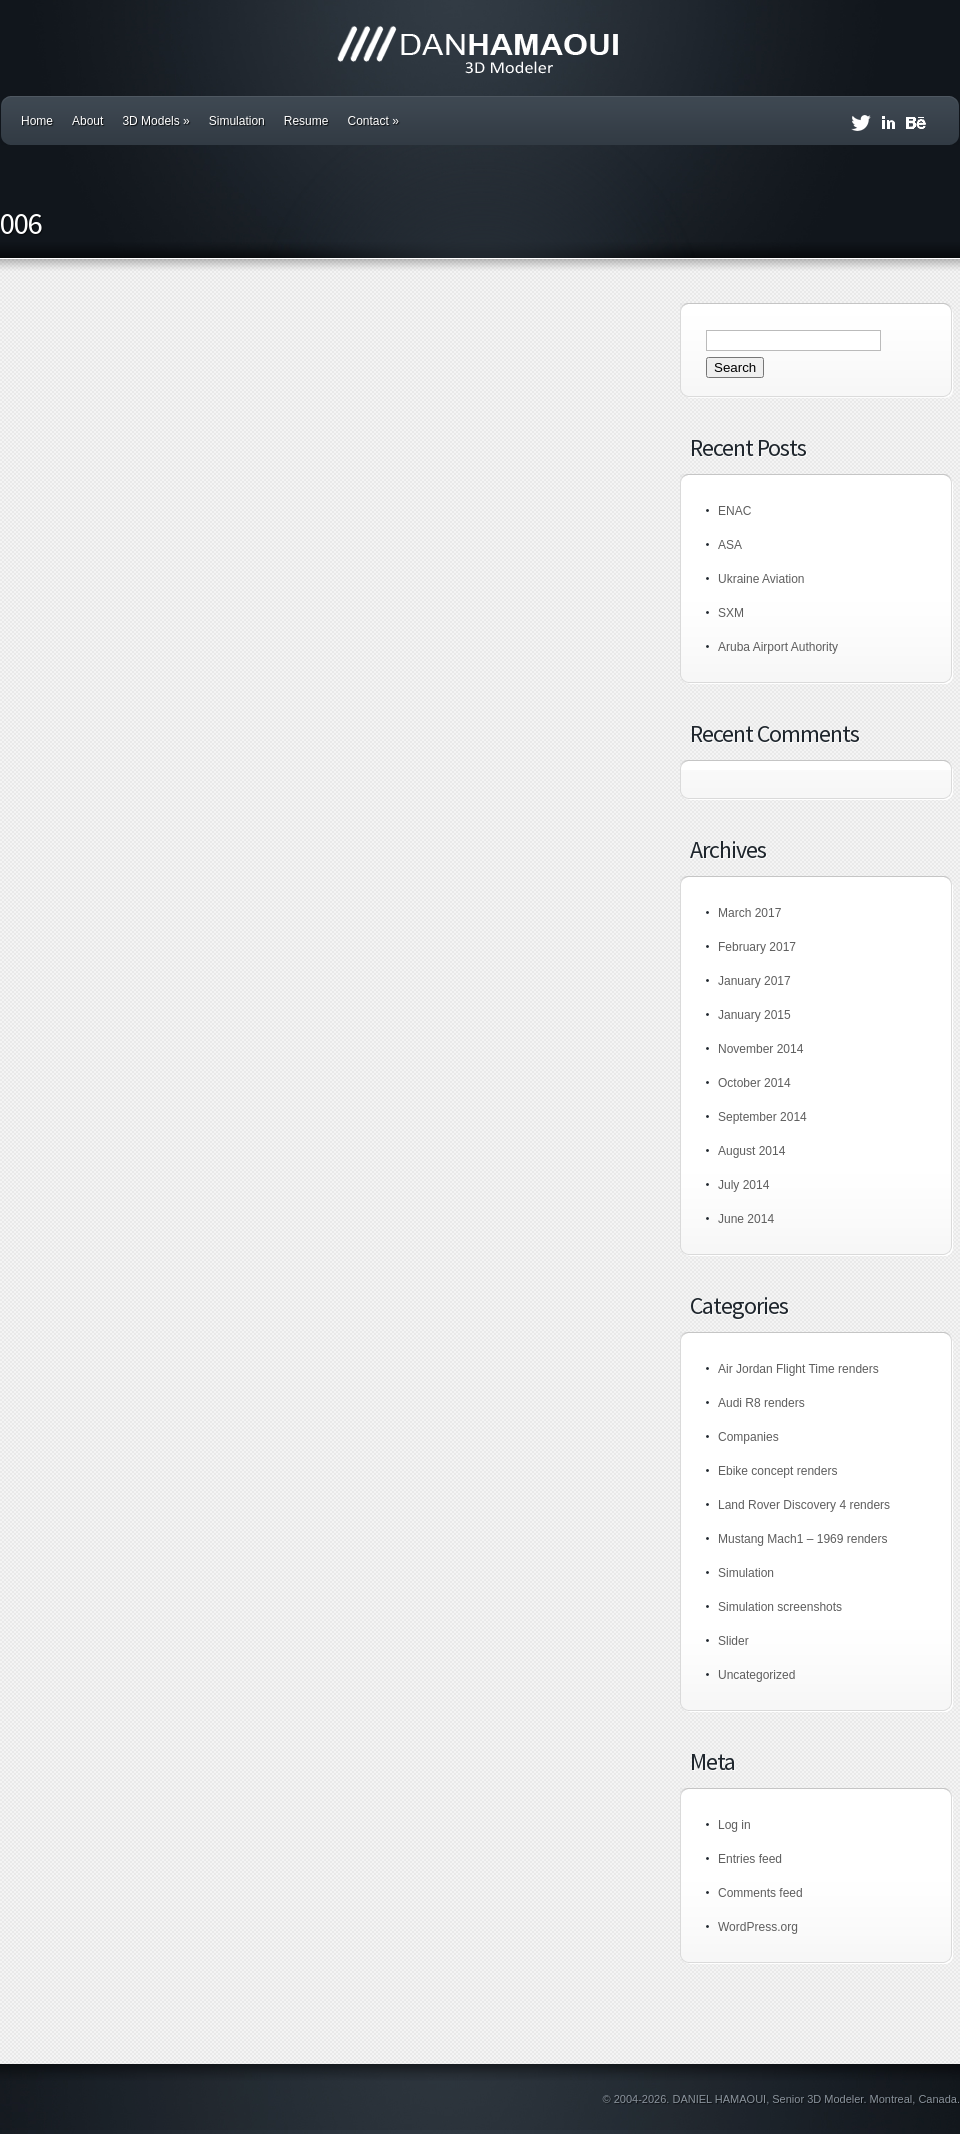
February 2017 (757, 947)
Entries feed (750, 1859)
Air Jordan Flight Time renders (798, 1369)
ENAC (734, 511)
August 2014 (751, 1151)
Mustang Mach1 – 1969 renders (802, 1539)
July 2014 (743, 1185)
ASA (730, 545)
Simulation (237, 121)
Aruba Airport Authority (778, 647)
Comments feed (760, 1893)
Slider (733, 1641)
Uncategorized (756, 1675)
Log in (734, 1825)
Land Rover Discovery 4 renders (804, 1505)
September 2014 (762, 1117)
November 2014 (760, 1049)
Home (37, 121)
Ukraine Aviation (761, 579)
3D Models (155, 121)
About (87, 121)
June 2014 (746, 1219)
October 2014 (754, 1083)
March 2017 (749, 913)
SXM (731, 613)
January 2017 (754, 981)
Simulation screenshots (780, 1607)
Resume (306, 121)
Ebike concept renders (777, 1471)
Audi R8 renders (761, 1403)
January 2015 (754, 1015)
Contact (372, 121)
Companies (748, 1437)
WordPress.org (758, 1927)
